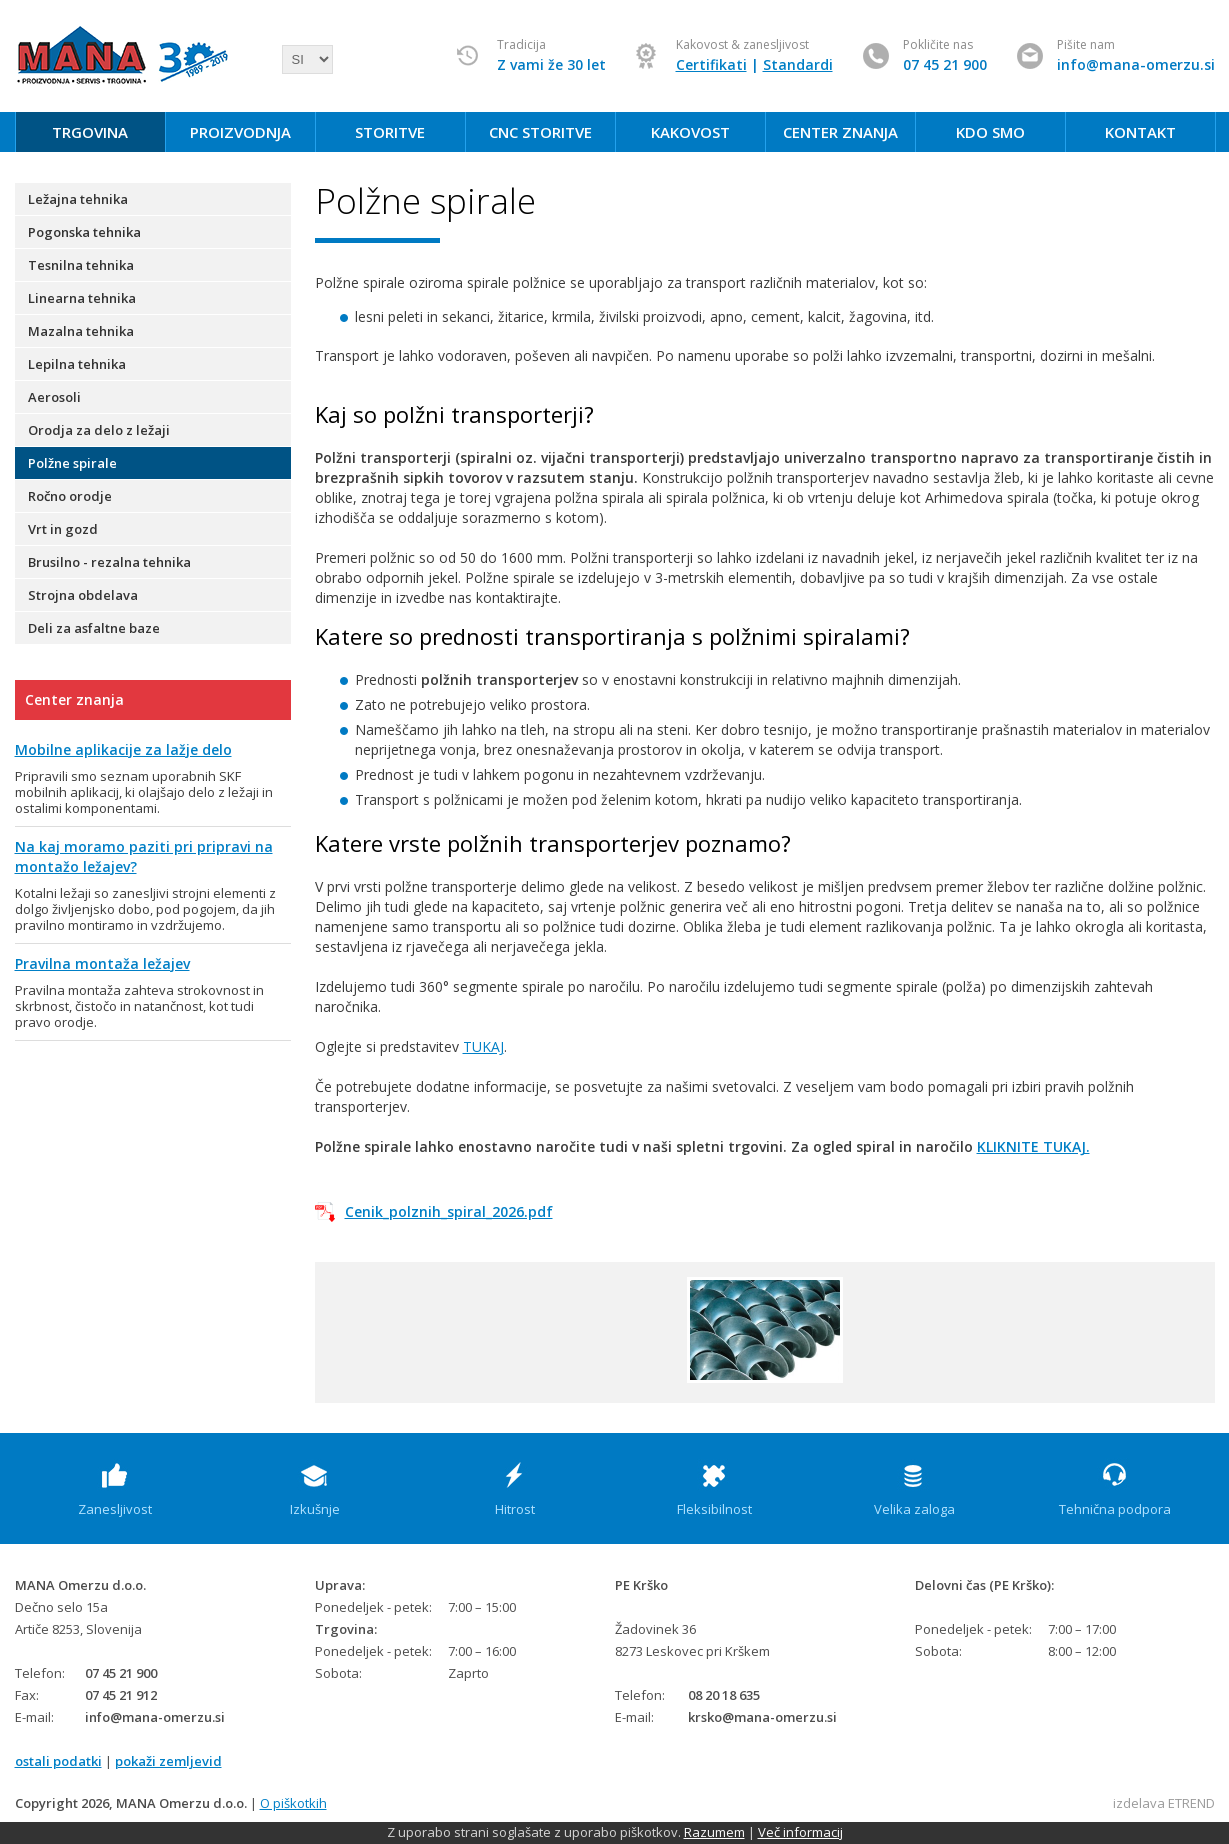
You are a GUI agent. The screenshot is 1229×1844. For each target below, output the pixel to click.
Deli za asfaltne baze (94, 628)
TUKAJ (483, 1046)
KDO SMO (990, 132)
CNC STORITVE (540, 132)
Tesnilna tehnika (81, 265)
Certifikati (711, 64)
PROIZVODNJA (240, 132)
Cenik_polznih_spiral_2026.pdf (449, 1211)
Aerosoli (54, 397)
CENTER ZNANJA (840, 132)
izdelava (1139, 1803)
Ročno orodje (70, 496)
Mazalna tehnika (81, 331)
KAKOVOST (690, 132)
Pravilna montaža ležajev (102, 963)
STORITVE (390, 132)
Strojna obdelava (83, 595)
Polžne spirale (72, 463)
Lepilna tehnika (77, 364)
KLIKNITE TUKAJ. (1033, 1146)
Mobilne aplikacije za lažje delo (123, 749)
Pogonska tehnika (84, 232)
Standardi (798, 64)
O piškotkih (293, 1803)
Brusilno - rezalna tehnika (109, 562)
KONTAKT (1140, 132)
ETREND (1191, 1803)
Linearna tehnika (82, 298)
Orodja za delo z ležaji (99, 430)
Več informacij (800, 1832)
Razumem (714, 1832)
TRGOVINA (90, 132)
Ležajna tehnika (78, 199)
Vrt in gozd (63, 529)
